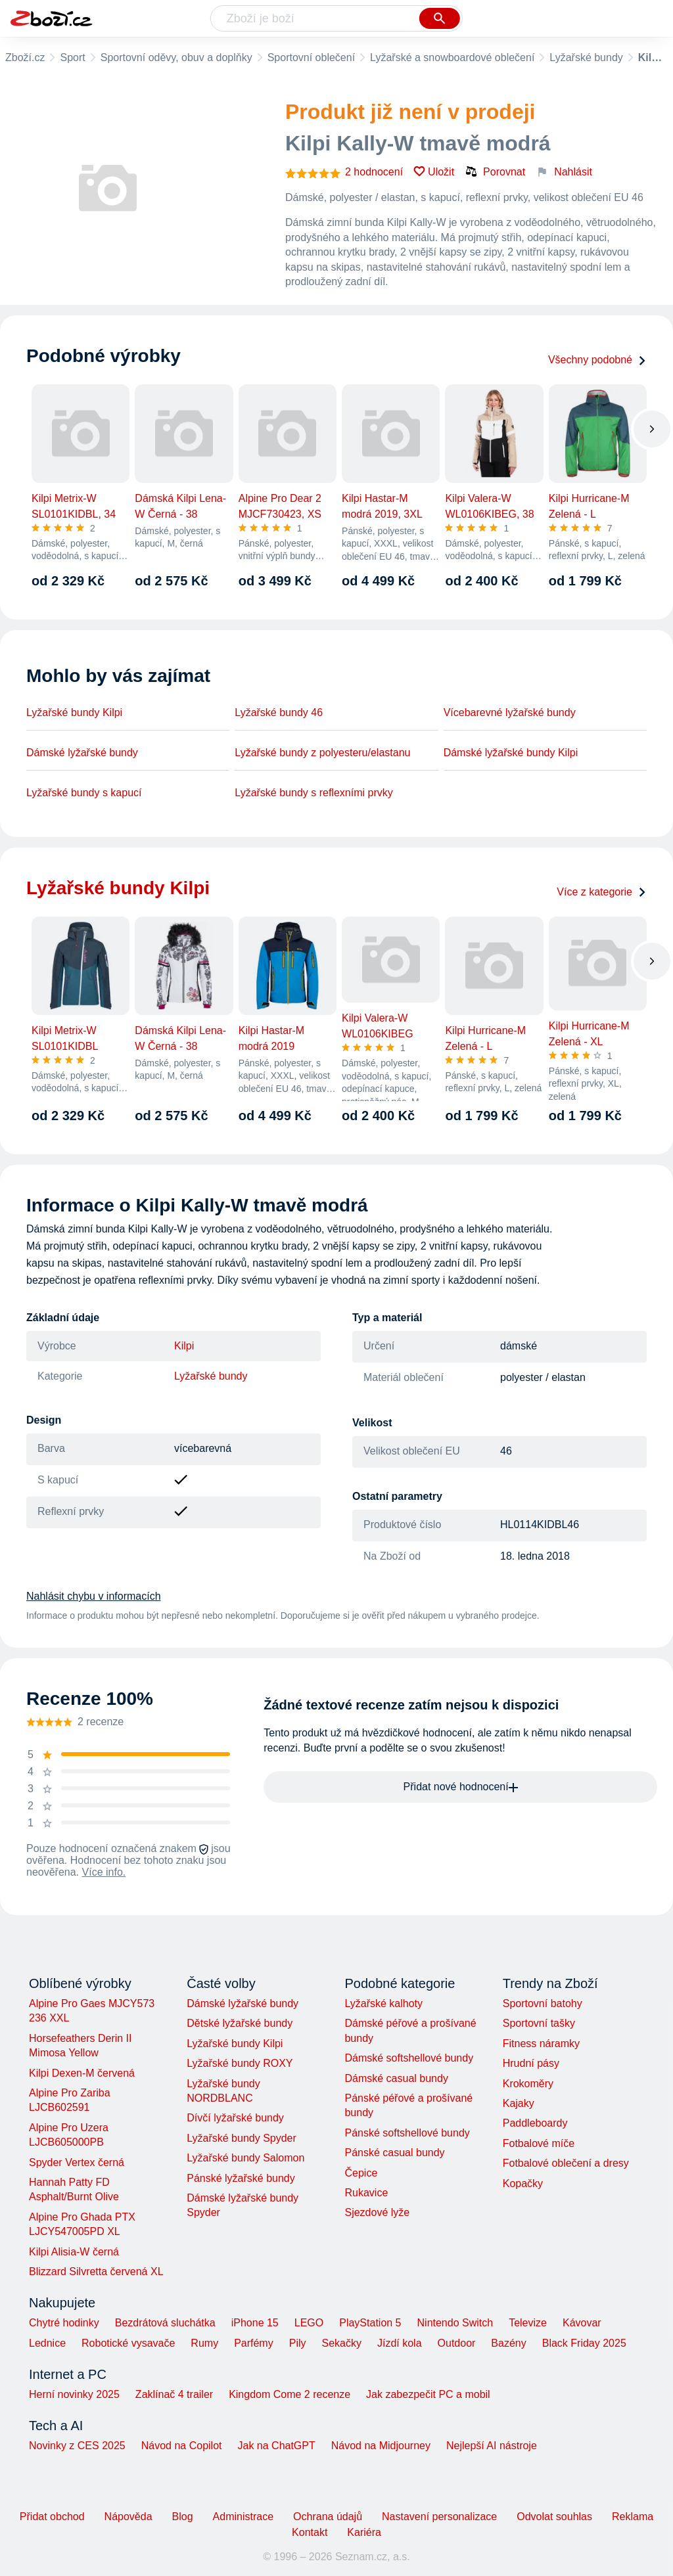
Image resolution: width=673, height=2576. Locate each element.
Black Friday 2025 (584, 2343)
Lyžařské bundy (585, 57)
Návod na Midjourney (380, 2445)
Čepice (360, 2173)
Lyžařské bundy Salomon (245, 2157)
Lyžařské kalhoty (383, 2003)
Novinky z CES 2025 (77, 2445)
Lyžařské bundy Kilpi (74, 712)
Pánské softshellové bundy (406, 2132)
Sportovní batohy (542, 2003)
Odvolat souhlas (554, 2516)
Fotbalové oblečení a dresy (566, 2163)
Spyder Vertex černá (76, 2162)
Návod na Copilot (181, 2445)
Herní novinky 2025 (74, 2394)
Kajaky (518, 2103)
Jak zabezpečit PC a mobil (428, 2394)
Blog (182, 2516)
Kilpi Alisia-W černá (74, 2251)
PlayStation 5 (370, 2322)
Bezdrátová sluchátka (165, 2322)
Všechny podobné (597, 359)
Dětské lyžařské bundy (239, 2023)
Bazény (508, 2343)
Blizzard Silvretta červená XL (96, 2271)
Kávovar (582, 2322)
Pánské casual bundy (394, 2152)
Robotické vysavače (128, 2343)
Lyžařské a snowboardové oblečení (452, 57)
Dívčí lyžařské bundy (235, 2117)
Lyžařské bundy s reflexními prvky (313, 792)
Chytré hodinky (64, 2322)
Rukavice (366, 2192)
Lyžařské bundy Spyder (241, 2138)
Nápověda (128, 2516)
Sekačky (341, 2343)
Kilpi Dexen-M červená (82, 2073)
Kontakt (309, 2532)
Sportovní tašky (539, 2023)
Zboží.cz (25, 57)
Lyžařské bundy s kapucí (84, 792)
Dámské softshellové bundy (408, 2058)
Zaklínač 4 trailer (174, 2394)
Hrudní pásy (531, 2063)
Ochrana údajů (327, 2516)
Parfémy (253, 2343)
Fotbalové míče (538, 2143)
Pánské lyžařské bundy (241, 2178)
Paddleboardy (535, 2123)
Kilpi (184, 1345)
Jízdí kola (399, 2343)
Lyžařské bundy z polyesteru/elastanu (322, 752)
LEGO (308, 2322)
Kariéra (364, 2532)
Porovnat (495, 171)
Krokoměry (528, 2083)
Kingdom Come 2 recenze (289, 2394)
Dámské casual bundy (396, 2078)
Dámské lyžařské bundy (82, 752)
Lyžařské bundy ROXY (239, 2063)
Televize (528, 2322)
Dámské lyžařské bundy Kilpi (511, 752)
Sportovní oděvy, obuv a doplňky (176, 57)
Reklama (632, 2516)
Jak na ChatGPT (276, 2445)
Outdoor (457, 2343)
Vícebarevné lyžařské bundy (510, 712)
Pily (297, 2343)
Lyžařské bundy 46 (279, 712)
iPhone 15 (255, 2322)
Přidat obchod (52, 2516)
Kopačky (523, 2183)
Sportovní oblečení (311, 57)
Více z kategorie (602, 891)
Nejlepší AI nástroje (491, 2445)
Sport (72, 57)
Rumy (204, 2343)
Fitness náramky (541, 2043)
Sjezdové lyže (376, 2212)
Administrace (243, 2516)
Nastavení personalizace (439, 2516)
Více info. (104, 1872)
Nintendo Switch (455, 2322)
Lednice (47, 2343)
